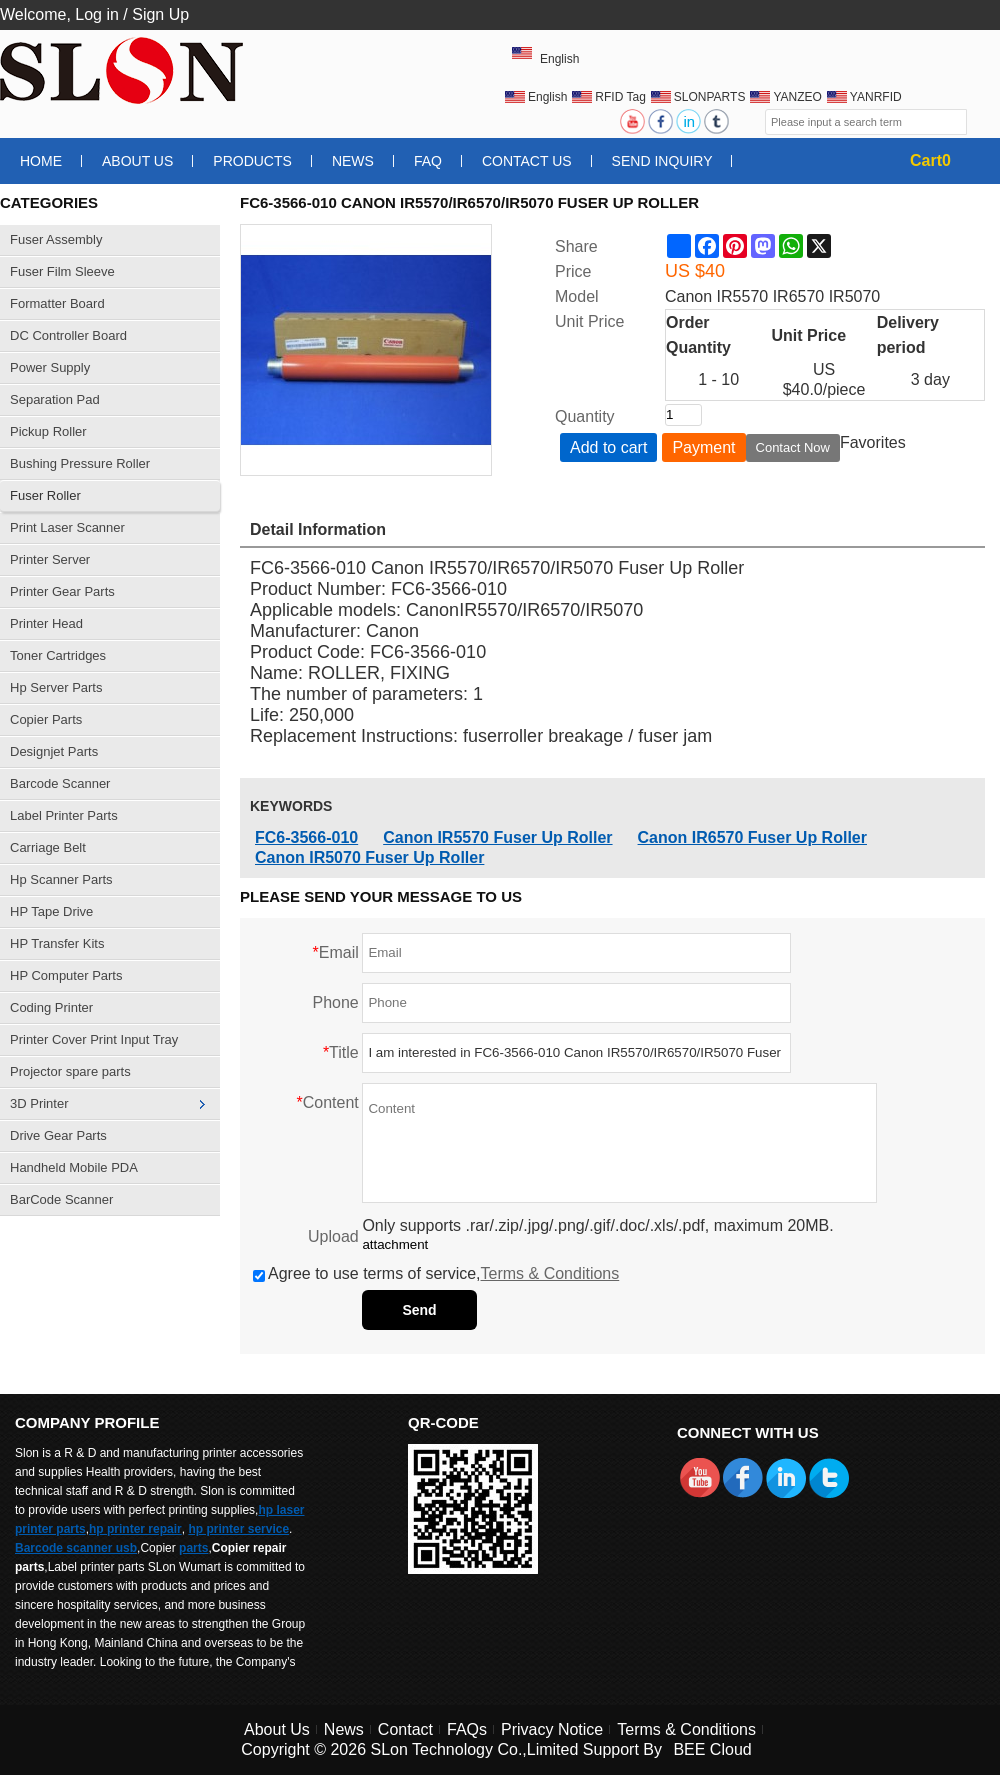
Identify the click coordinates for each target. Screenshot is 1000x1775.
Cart (930, 160)
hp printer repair (135, 1529)
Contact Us (527, 161)
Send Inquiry (662, 161)
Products (252, 161)
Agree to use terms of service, (436, 1273)
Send (419, 1310)
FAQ (428, 161)
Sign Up (160, 14)
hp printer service (238, 1529)
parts (193, 1548)
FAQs (467, 1729)
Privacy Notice (552, 1729)
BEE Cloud (712, 1749)
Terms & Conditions (550, 1273)
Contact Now (793, 447)
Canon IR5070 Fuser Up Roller (369, 857)
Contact (405, 1729)
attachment (395, 1244)
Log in (97, 14)
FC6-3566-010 (306, 837)
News (353, 161)
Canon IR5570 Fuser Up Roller (497, 837)
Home (41, 161)
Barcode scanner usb (76, 1548)
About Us (137, 161)
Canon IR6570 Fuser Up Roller (752, 837)
